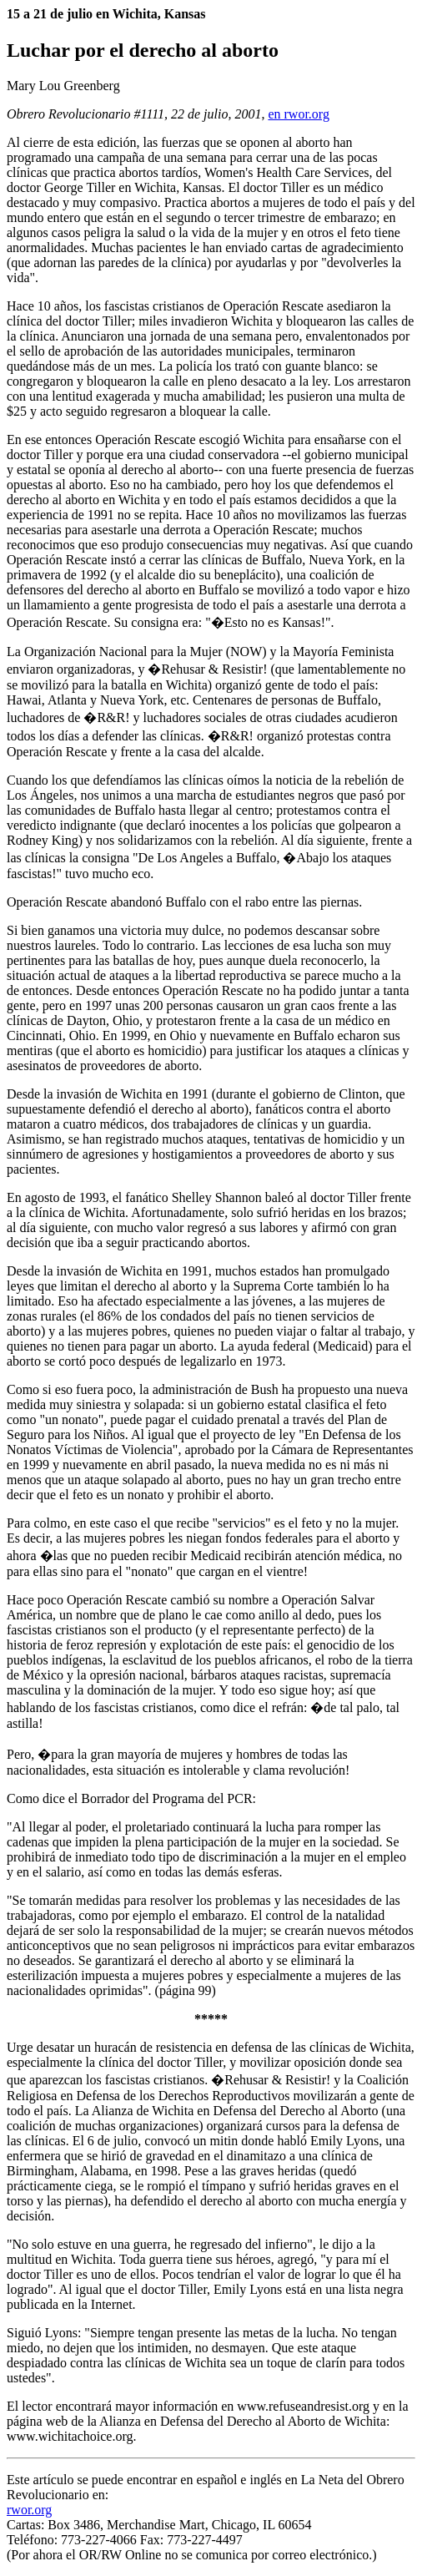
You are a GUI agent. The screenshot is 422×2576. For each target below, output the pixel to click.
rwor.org (29, 2510)
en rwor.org (298, 114)
